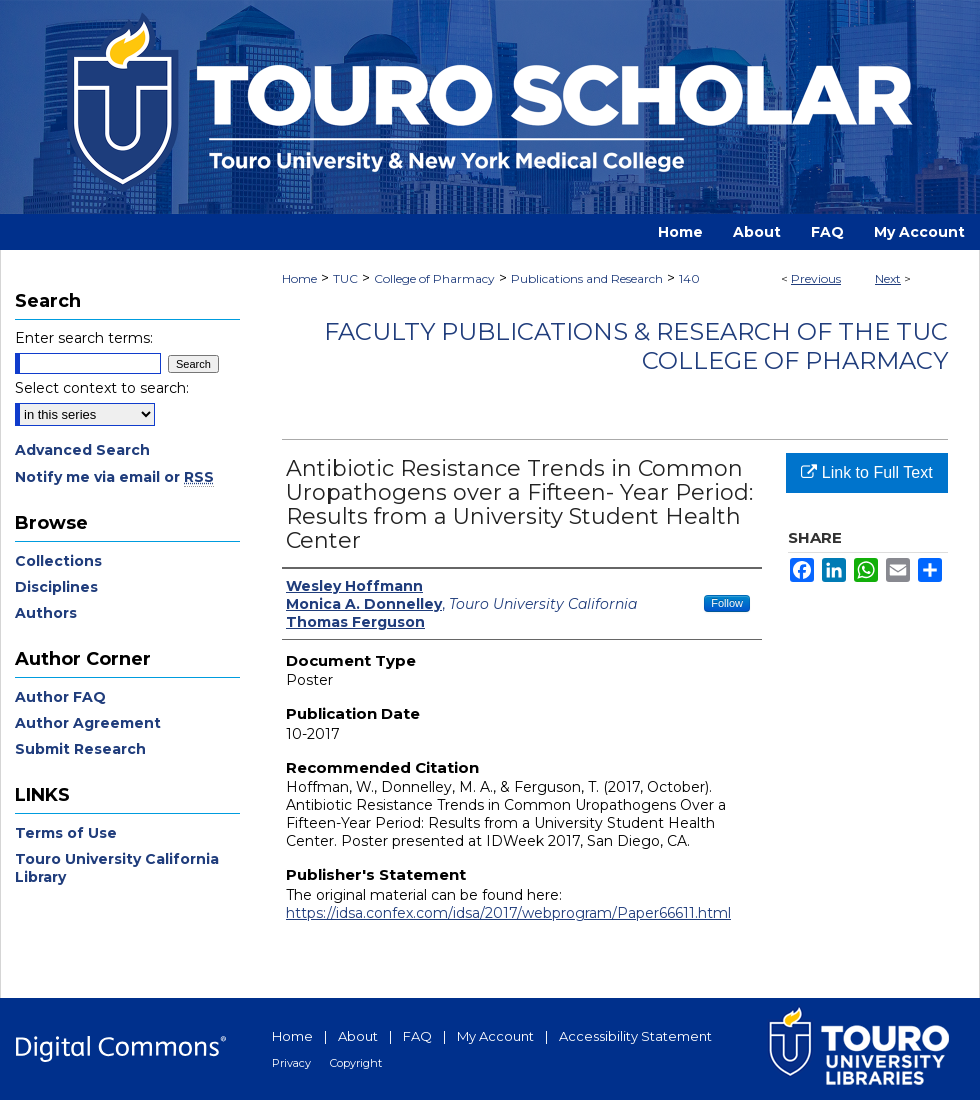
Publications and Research (587, 278)
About (358, 1036)
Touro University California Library (117, 868)
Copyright (356, 1063)
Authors (46, 613)
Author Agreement (88, 723)
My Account (495, 1036)
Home (299, 278)
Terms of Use (66, 833)
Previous (816, 278)
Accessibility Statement (635, 1036)
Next (888, 278)
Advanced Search (82, 450)
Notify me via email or (114, 477)
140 (689, 278)
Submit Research (80, 749)
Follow (727, 603)
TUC (345, 278)
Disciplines (56, 587)
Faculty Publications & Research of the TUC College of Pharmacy (636, 346)
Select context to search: (102, 388)
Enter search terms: (84, 338)
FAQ (417, 1036)
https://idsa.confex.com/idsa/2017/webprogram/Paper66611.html (508, 913)
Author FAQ (60, 697)
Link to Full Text (866, 472)
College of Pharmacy (434, 278)
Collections (58, 561)
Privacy (291, 1063)
